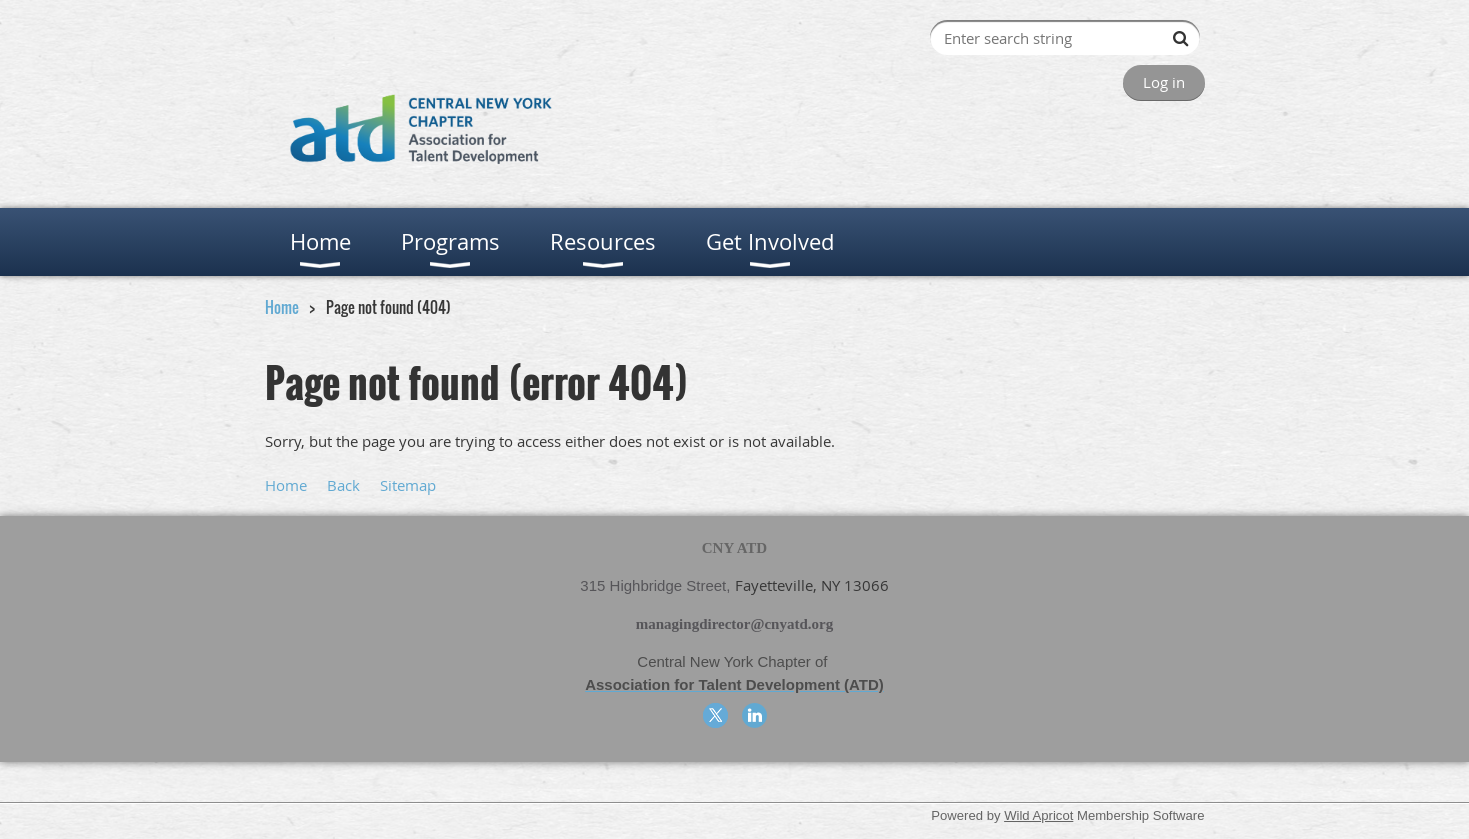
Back (343, 485)
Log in (1164, 82)
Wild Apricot (1038, 815)
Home (282, 307)
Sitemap (408, 485)
